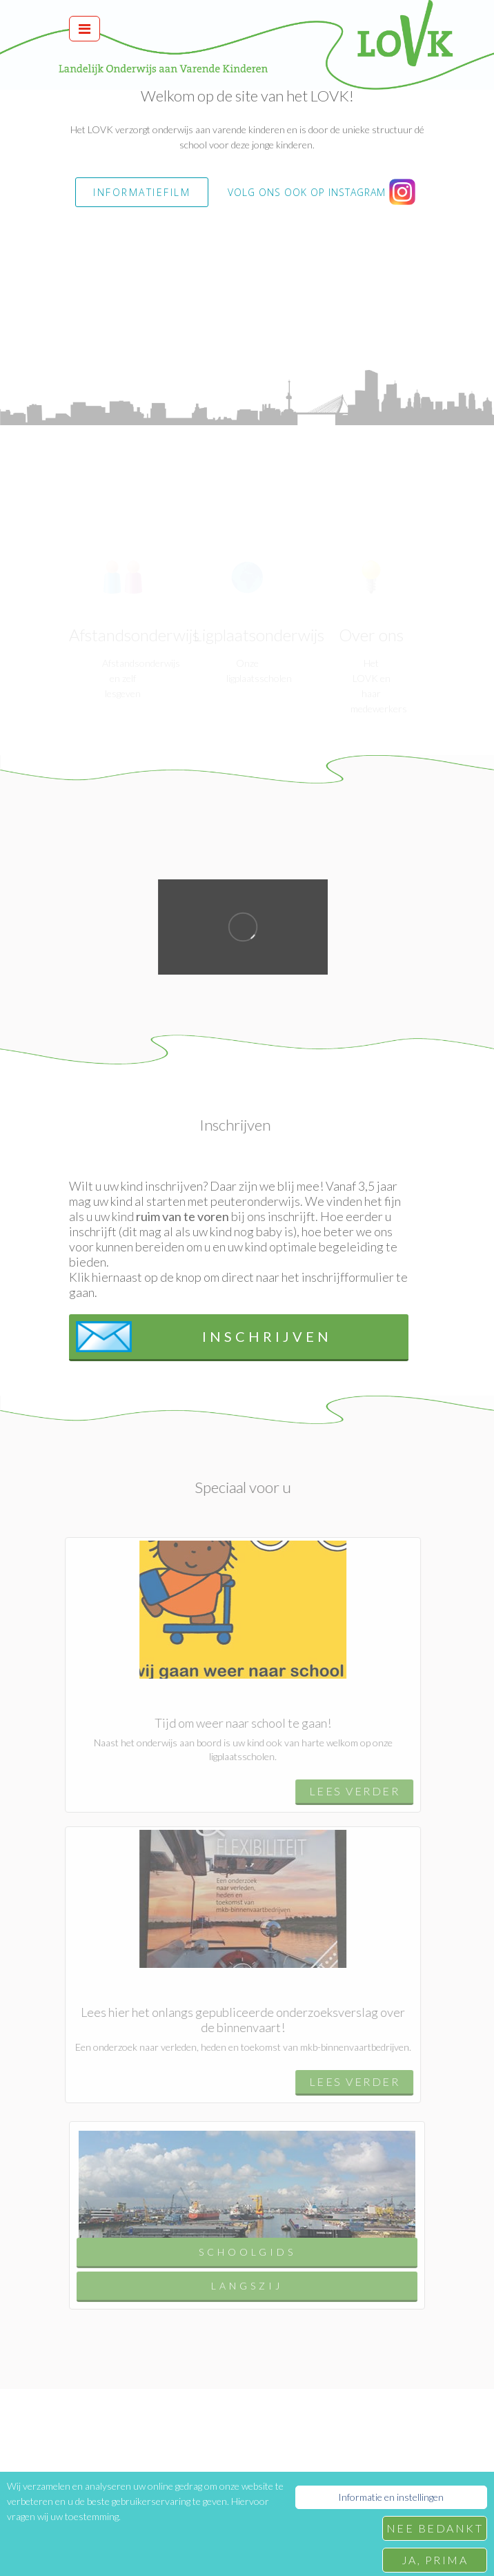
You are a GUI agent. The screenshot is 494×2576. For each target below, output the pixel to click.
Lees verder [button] (349, 1790)
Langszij (247, 2291)
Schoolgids (247, 2257)
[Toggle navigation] (84, 28)
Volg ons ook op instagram (321, 193)
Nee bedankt (435, 2528)
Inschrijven (204, 1337)
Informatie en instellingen (391, 2497)
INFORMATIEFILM (141, 192)
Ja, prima (435, 2559)
